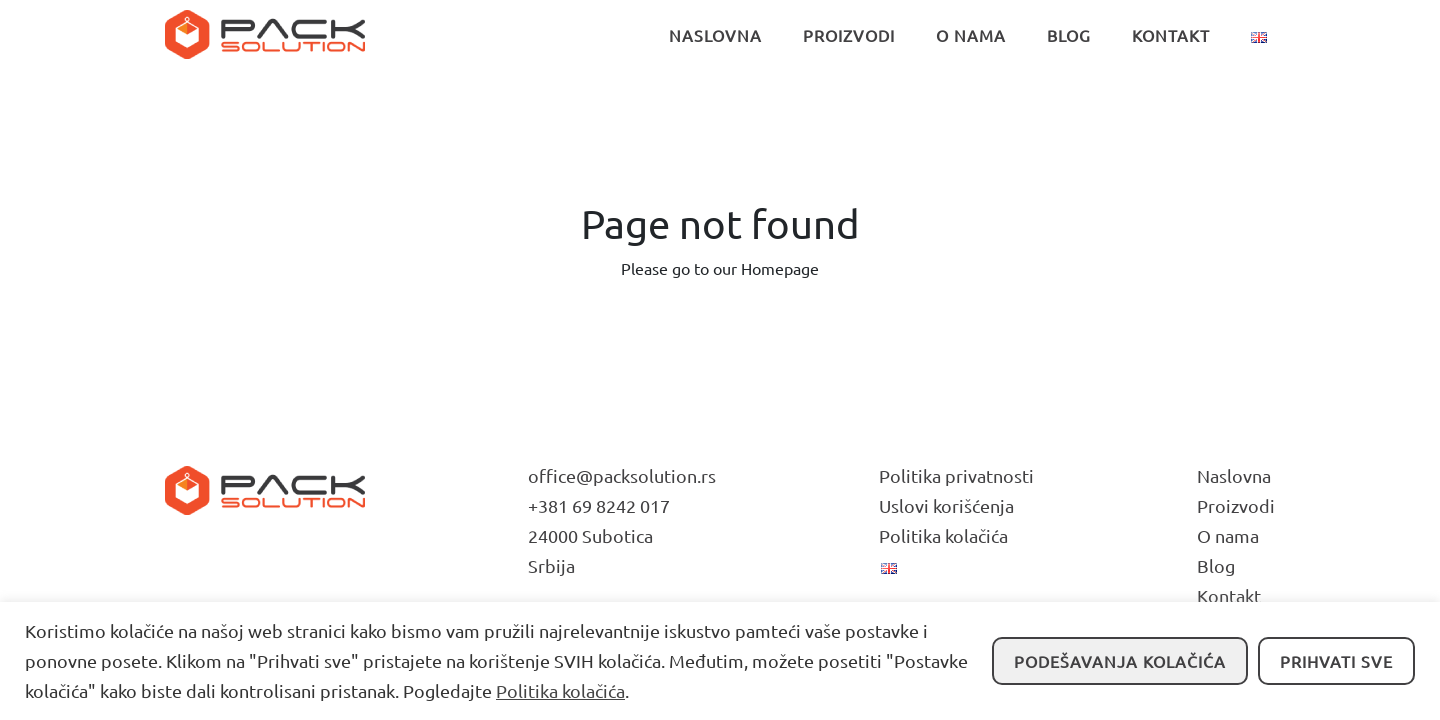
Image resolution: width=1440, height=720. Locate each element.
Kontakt (1229, 595)
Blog (1216, 565)
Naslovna (1234, 475)
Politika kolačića (560, 690)
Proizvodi (1236, 505)
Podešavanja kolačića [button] (1120, 661)
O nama (1228, 535)
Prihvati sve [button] (1336, 661)
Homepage (780, 268)
